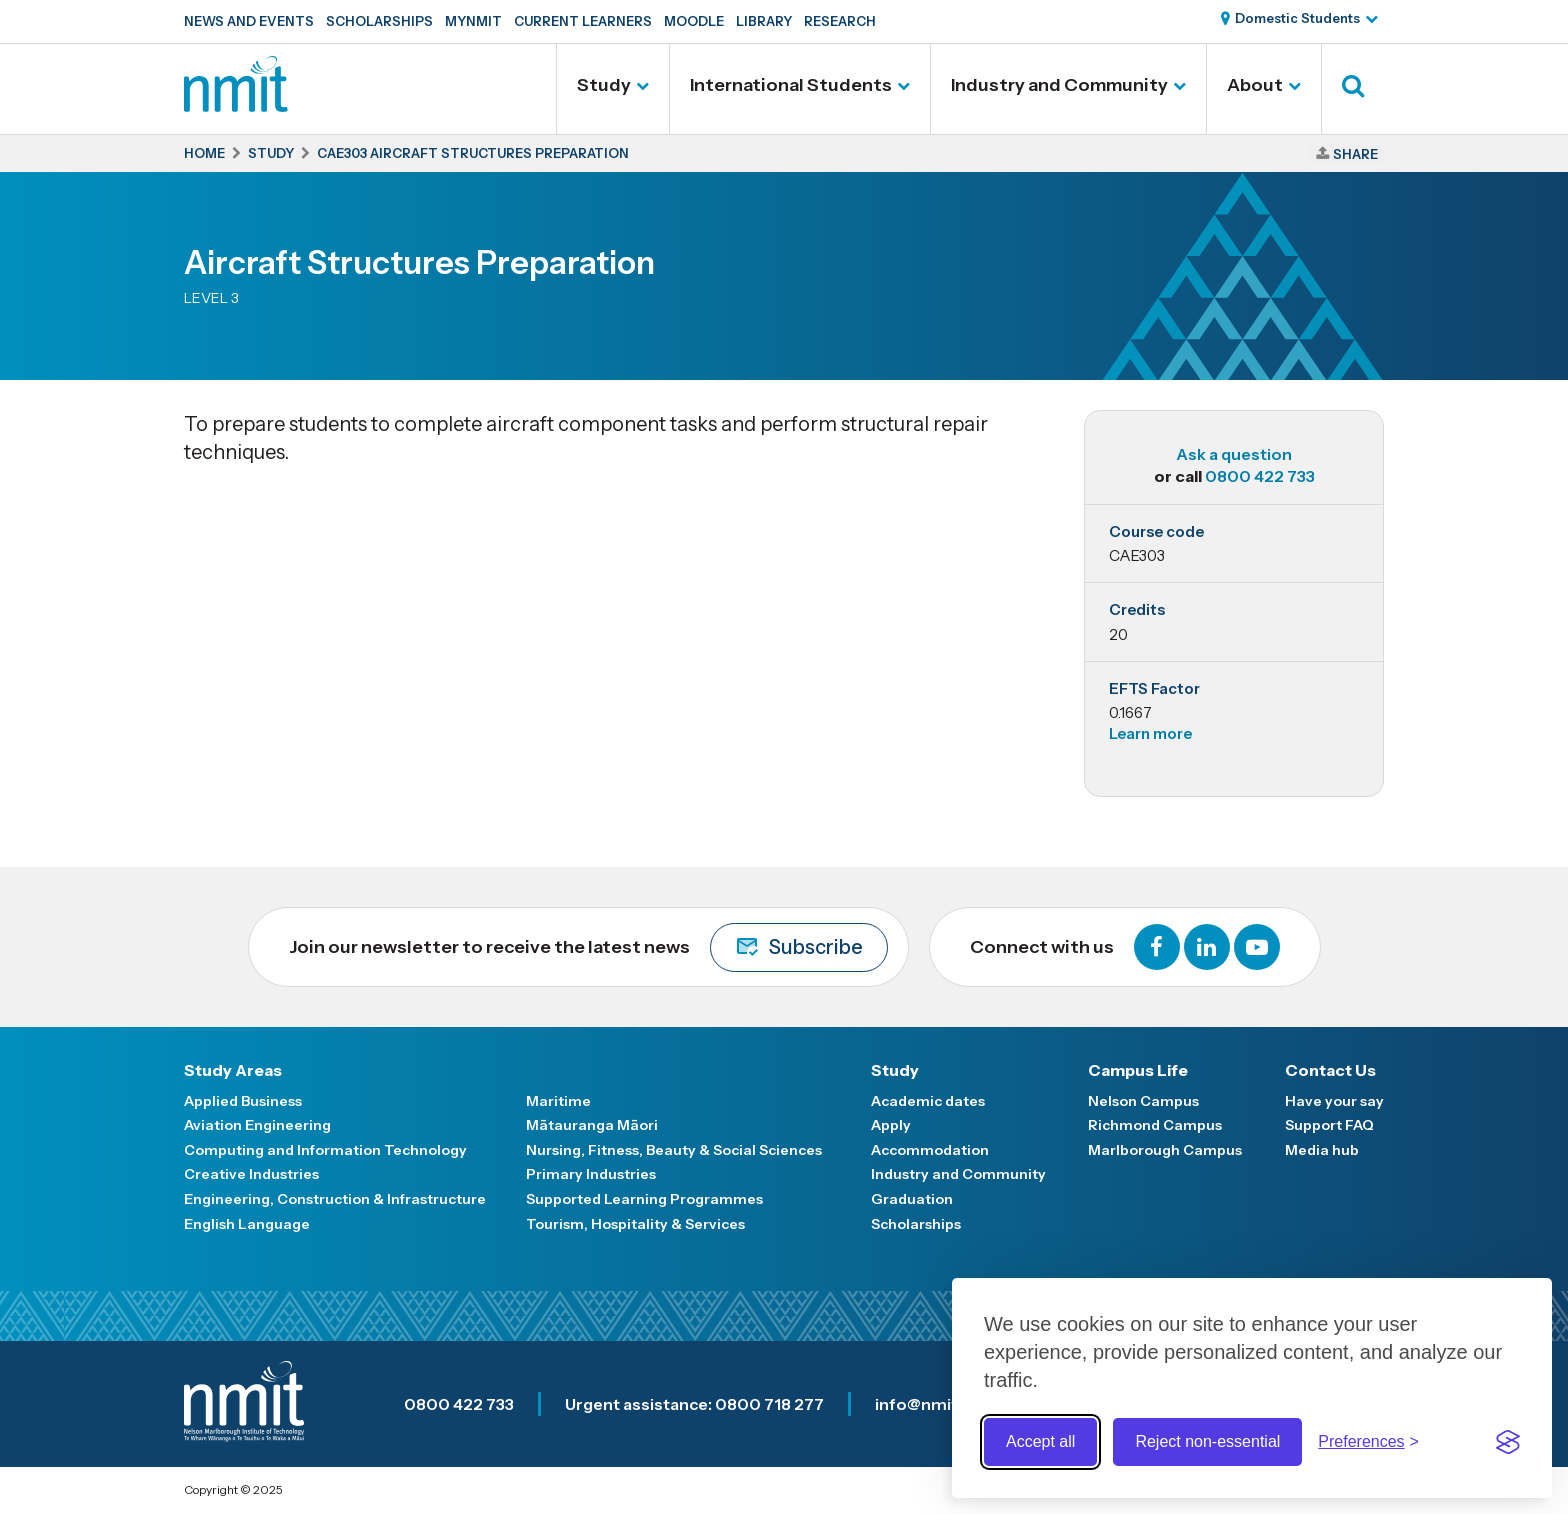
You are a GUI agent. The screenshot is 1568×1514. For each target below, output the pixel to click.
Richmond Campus (1155, 1125)
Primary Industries (591, 1174)
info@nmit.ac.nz (939, 1404)
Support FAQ (1329, 1125)
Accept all (1040, 1441)
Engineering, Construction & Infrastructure (335, 1199)
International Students (791, 85)
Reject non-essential (1207, 1441)
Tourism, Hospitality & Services (635, 1224)
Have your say (1334, 1101)
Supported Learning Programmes (644, 1199)
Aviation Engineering (257, 1125)
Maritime (558, 1101)
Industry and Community (1059, 85)
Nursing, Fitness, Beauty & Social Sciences (674, 1150)
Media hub (1322, 1150)
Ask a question (1234, 454)
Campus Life (1138, 1070)
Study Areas (233, 1070)
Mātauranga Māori (592, 1125)
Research (840, 21)
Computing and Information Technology (325, 1150)
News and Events (249, 21)
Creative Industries (251, 1174)
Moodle (694, 21)
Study (604, 85)
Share (1355, 154)
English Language (247, 1224)
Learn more (1150, 733)
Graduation (912, 1199)
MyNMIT (473, 21)
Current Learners (583, 21)
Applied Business (243, 1101)
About (1255, 85)
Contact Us (1330, 1070)
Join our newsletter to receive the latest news (588, 947)
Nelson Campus (1143, 1101)
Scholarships (379, 21)
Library (764, 21)
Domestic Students (1297, 18)
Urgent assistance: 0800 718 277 (694, 1404)
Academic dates (928, 1101)
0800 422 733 (1260, 476)
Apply (891, 1125)
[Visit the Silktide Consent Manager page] (1508, 1442)
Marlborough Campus (1165, 1150)
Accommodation (930, 1150)
